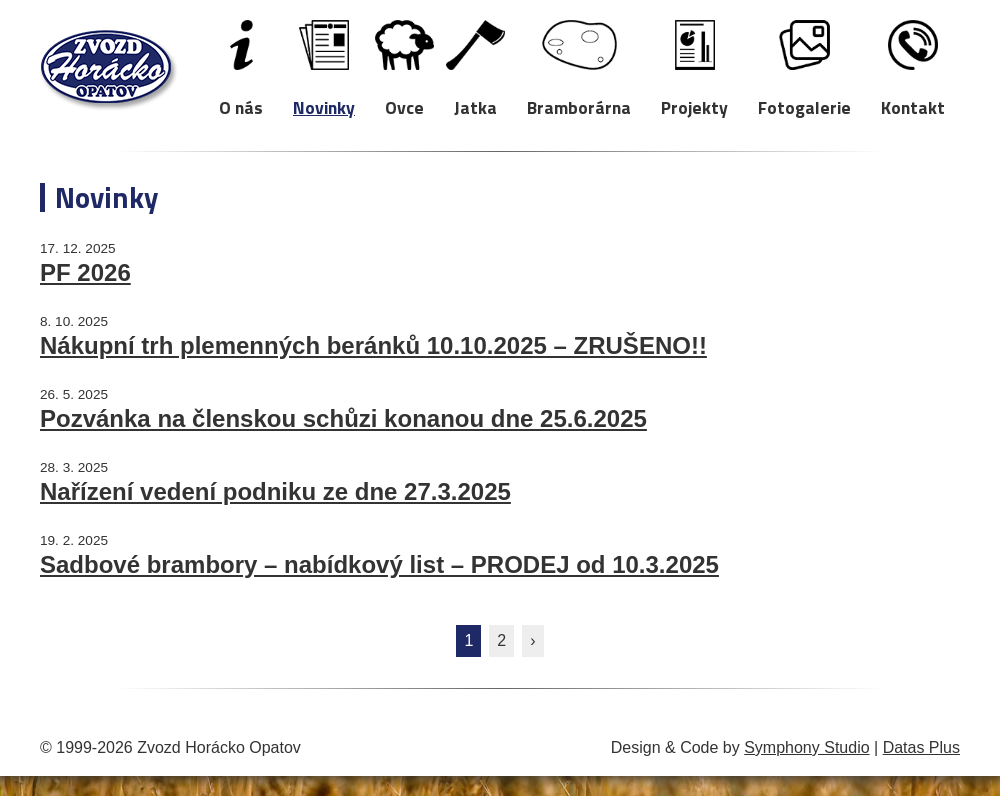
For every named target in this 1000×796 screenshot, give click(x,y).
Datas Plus (921, 747)
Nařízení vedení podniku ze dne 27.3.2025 (275, 491)
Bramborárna (579, 107)
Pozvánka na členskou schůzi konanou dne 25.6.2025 (343, 418)
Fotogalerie (804, 107)
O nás (241, 107)
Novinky (324, 107)
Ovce (404, 107)
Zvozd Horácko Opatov (109, 70)
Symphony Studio (806, 747)
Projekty (694, 107)
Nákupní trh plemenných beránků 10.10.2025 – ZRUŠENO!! (373, 345)
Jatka (475, 107)
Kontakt (913, 107)
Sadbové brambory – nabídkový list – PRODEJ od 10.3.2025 (379, 564)
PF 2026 (85, 272)
